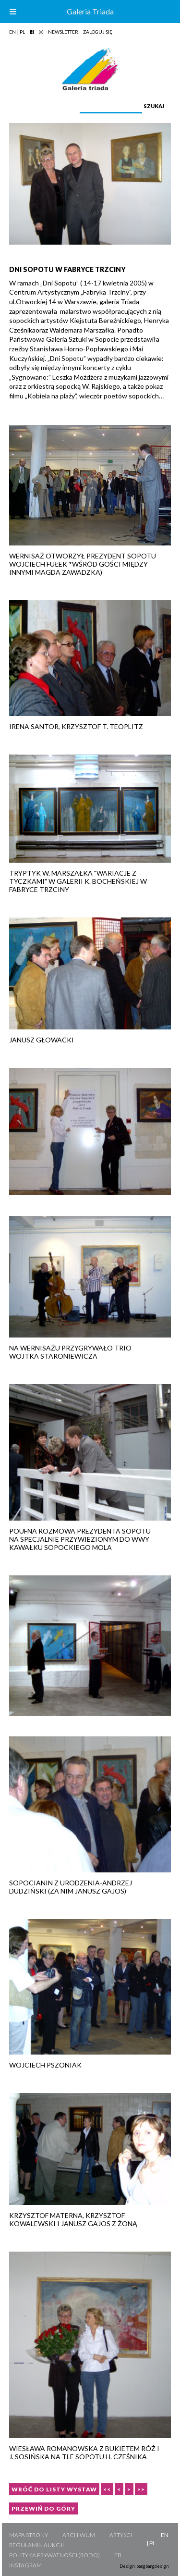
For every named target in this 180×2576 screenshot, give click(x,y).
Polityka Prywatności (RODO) (54, 2555)
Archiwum (78, 2535)
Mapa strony (28, 2535)
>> (141, 2489)
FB (117, 2555)
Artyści (120, 2535)
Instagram (25, 2565)
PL (22, 32)
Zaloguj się (97, 32)
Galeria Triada (90, 11)
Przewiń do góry (43, 2508)
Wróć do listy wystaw (54, 2489)
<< (107, 2489)
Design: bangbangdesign (144, 2566)
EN (12, 32)
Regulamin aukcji (36, 2545)
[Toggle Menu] (13, 11)
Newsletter (63, 32)
